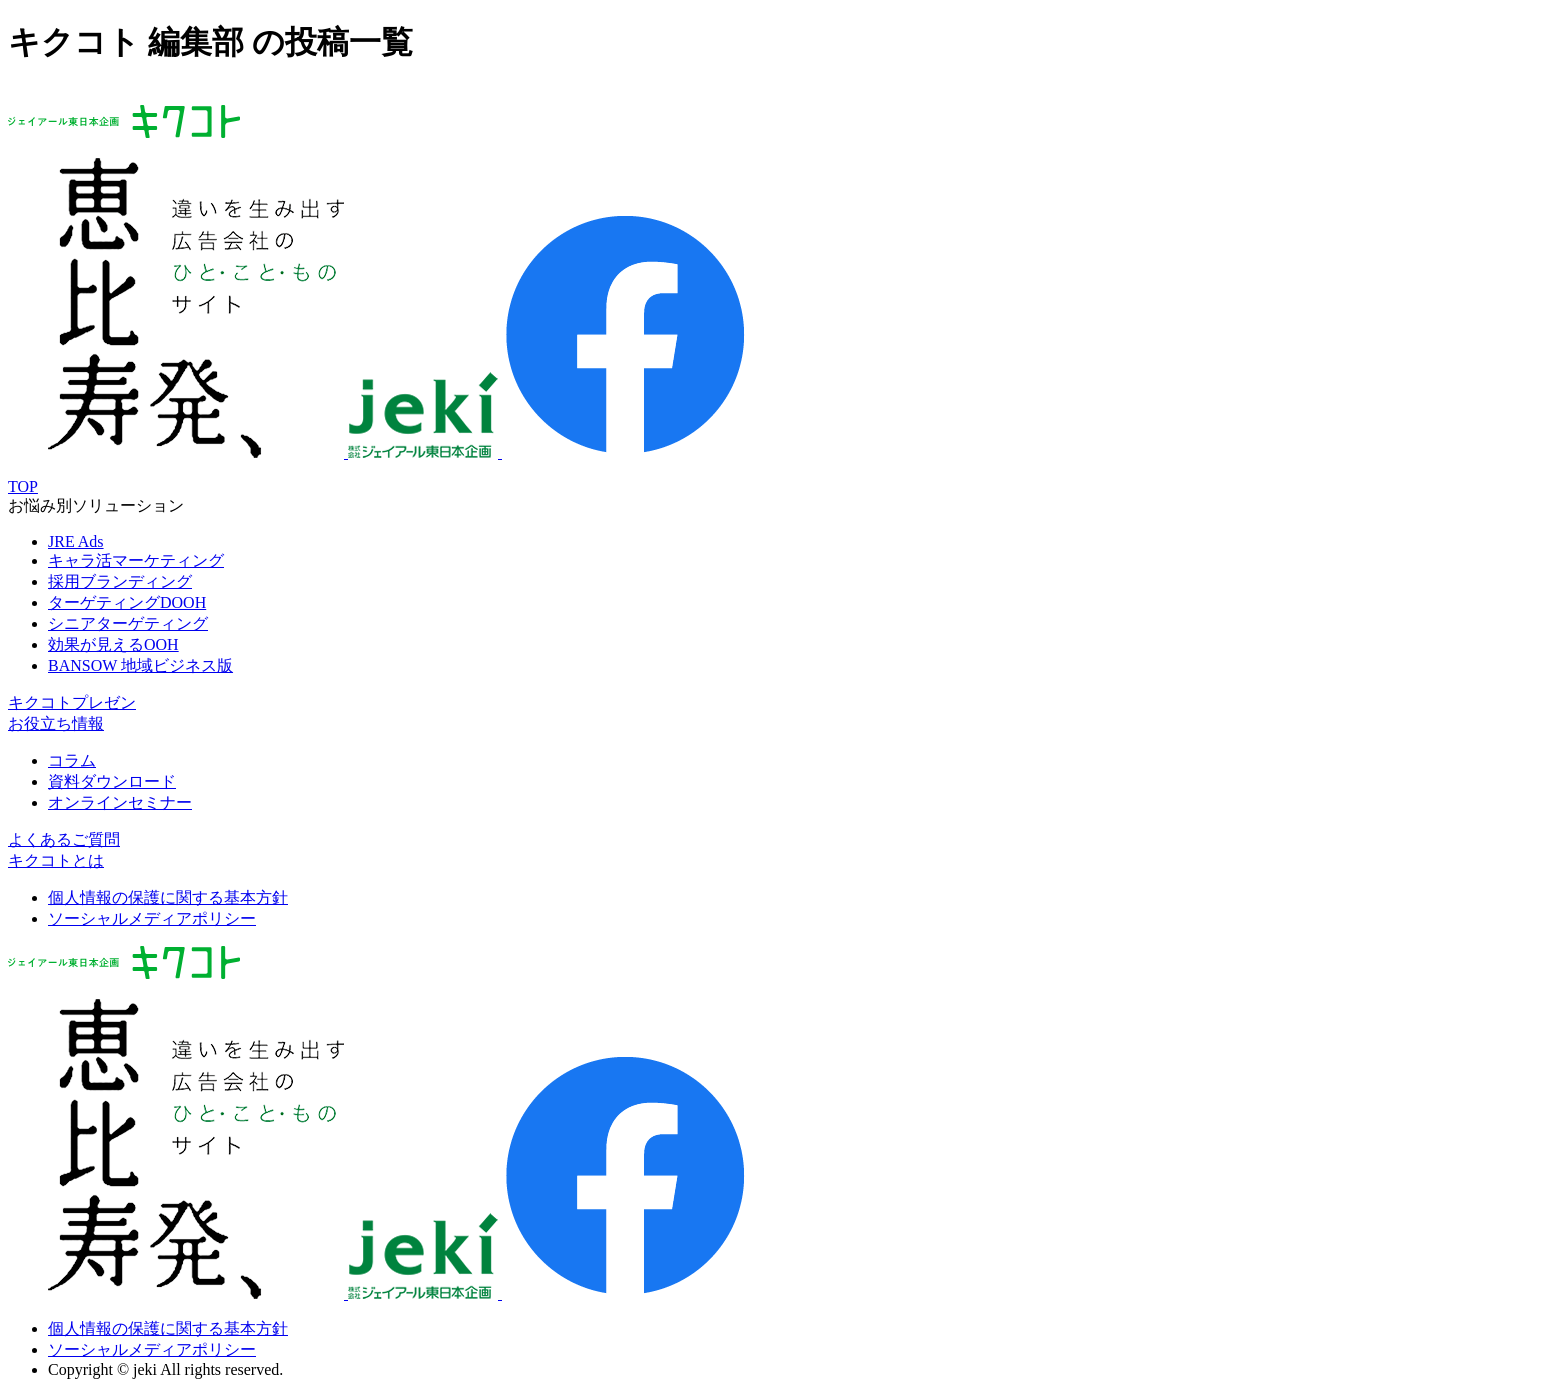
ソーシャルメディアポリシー (152, 918)
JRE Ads (76, 541)
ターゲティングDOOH (127, 602)
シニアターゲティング (128, 623)
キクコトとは (56, 860)
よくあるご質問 (64, 839)
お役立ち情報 (56, 723)
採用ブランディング (120, 581)
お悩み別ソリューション (96, 505)
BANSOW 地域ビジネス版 (140, 665)
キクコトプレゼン (72, 702)
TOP (23, 486)
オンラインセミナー (120, 802)
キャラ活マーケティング (136, 560)
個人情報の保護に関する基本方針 (168, 897)
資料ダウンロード (112, 781)
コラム (72, 760)
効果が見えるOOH (113, 644)
